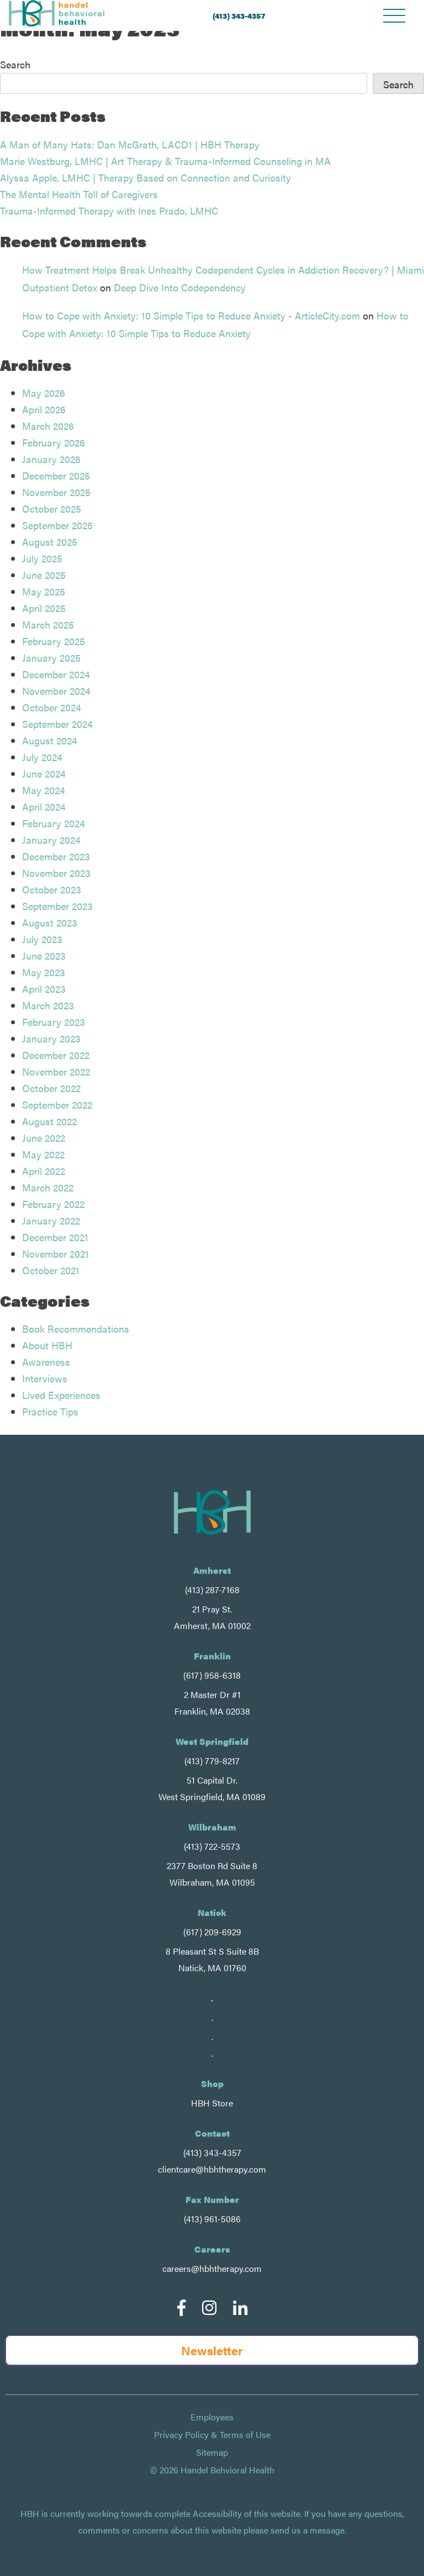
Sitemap (212, 2452)
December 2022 (55, 1055)
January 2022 (51, 1220)
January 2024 (51, 840)
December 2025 (56, 475)
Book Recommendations (75, 1328)
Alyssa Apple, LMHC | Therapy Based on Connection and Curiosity (145, 177)
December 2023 (56, 856)
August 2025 (49, 542)
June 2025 (44, 575)
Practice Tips (50, 1411)
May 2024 (43, 790)
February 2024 (53, 823)
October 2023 (51, 889)
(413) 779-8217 (212, 1760)
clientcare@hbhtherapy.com (212, 2169)
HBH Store (212, 2102)
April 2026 (44, 409)
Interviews (44, 1378)
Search (15, 64)
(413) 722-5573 (212, 1846)
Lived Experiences (61, 1395)
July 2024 (42, 757)
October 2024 (51, 707)
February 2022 (53, 1204)
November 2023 (56, 873)
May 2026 (43, 393)
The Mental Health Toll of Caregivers (79, 194)
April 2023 (44, 989)
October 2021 (51, 1270)
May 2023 (43, 972)
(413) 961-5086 (212, 2218)
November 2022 (56, 1071)
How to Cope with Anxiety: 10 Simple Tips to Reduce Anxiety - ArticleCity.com (191, 315)
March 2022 (47, 1187)
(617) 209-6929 (212, 1931)
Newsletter (212, 2350)
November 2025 (56, 492)
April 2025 (44, 608)
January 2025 (51, 657)
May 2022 (43, 1154)
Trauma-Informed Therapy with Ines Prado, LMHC (109, 210)
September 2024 (57, 724)
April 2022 (43, 1171)
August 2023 (49, 922)
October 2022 (51, 1088)
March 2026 (48, 426)
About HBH (47, 1345)
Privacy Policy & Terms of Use (212, 2434)
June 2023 (44, 955)
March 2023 (48, 1005)
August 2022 (49, 1121)
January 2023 (51, 1038)
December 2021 (55, 1237)
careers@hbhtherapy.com (212, 2268)
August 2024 (49, 740)
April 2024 (44, 806)
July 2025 (42, 558)
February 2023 (53, 1022)
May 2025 (43, 591)
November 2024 (56, 691)
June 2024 (44, 773)
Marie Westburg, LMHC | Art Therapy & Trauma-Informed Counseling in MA (165, 161)
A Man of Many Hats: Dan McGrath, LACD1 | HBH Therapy (129, 144)
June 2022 (43, 1138)
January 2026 (51, 459)
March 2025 (48, 624)
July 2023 (42, 939)
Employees (212, 2417)
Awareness (46, 1362)
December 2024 (56, 674)
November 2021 (55, 1253)
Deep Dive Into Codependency (180, 287)
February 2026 (53, 442)
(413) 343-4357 (239, 15)
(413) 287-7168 (212, 1589)
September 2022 (57, 1104)
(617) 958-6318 (212, 1675)
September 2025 (57, 525)
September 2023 (57, 906)
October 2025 (51, 508)
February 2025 (53, 641)
